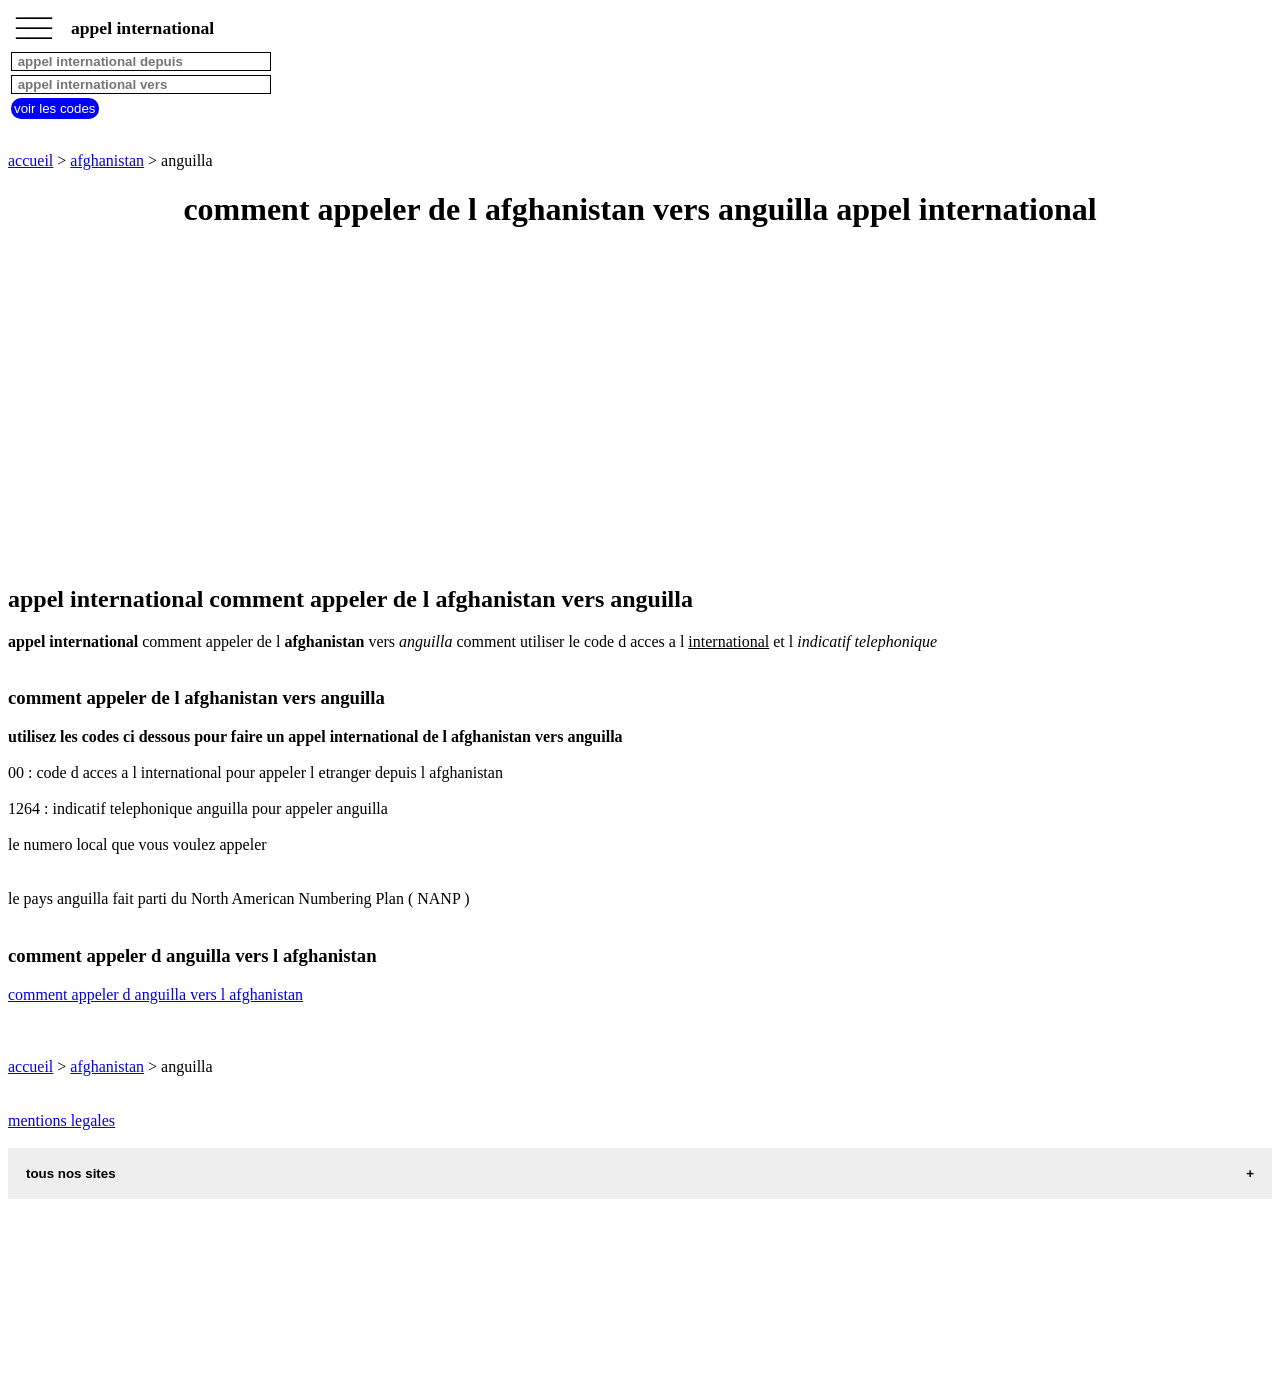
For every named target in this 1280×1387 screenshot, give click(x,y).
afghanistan (107, 160)
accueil (30, 160)
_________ (34, 22)
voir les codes (55, 108)
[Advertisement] (608, 408)
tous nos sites (71, 1173)
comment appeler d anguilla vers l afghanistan (155, 994)
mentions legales (61, 1120)
